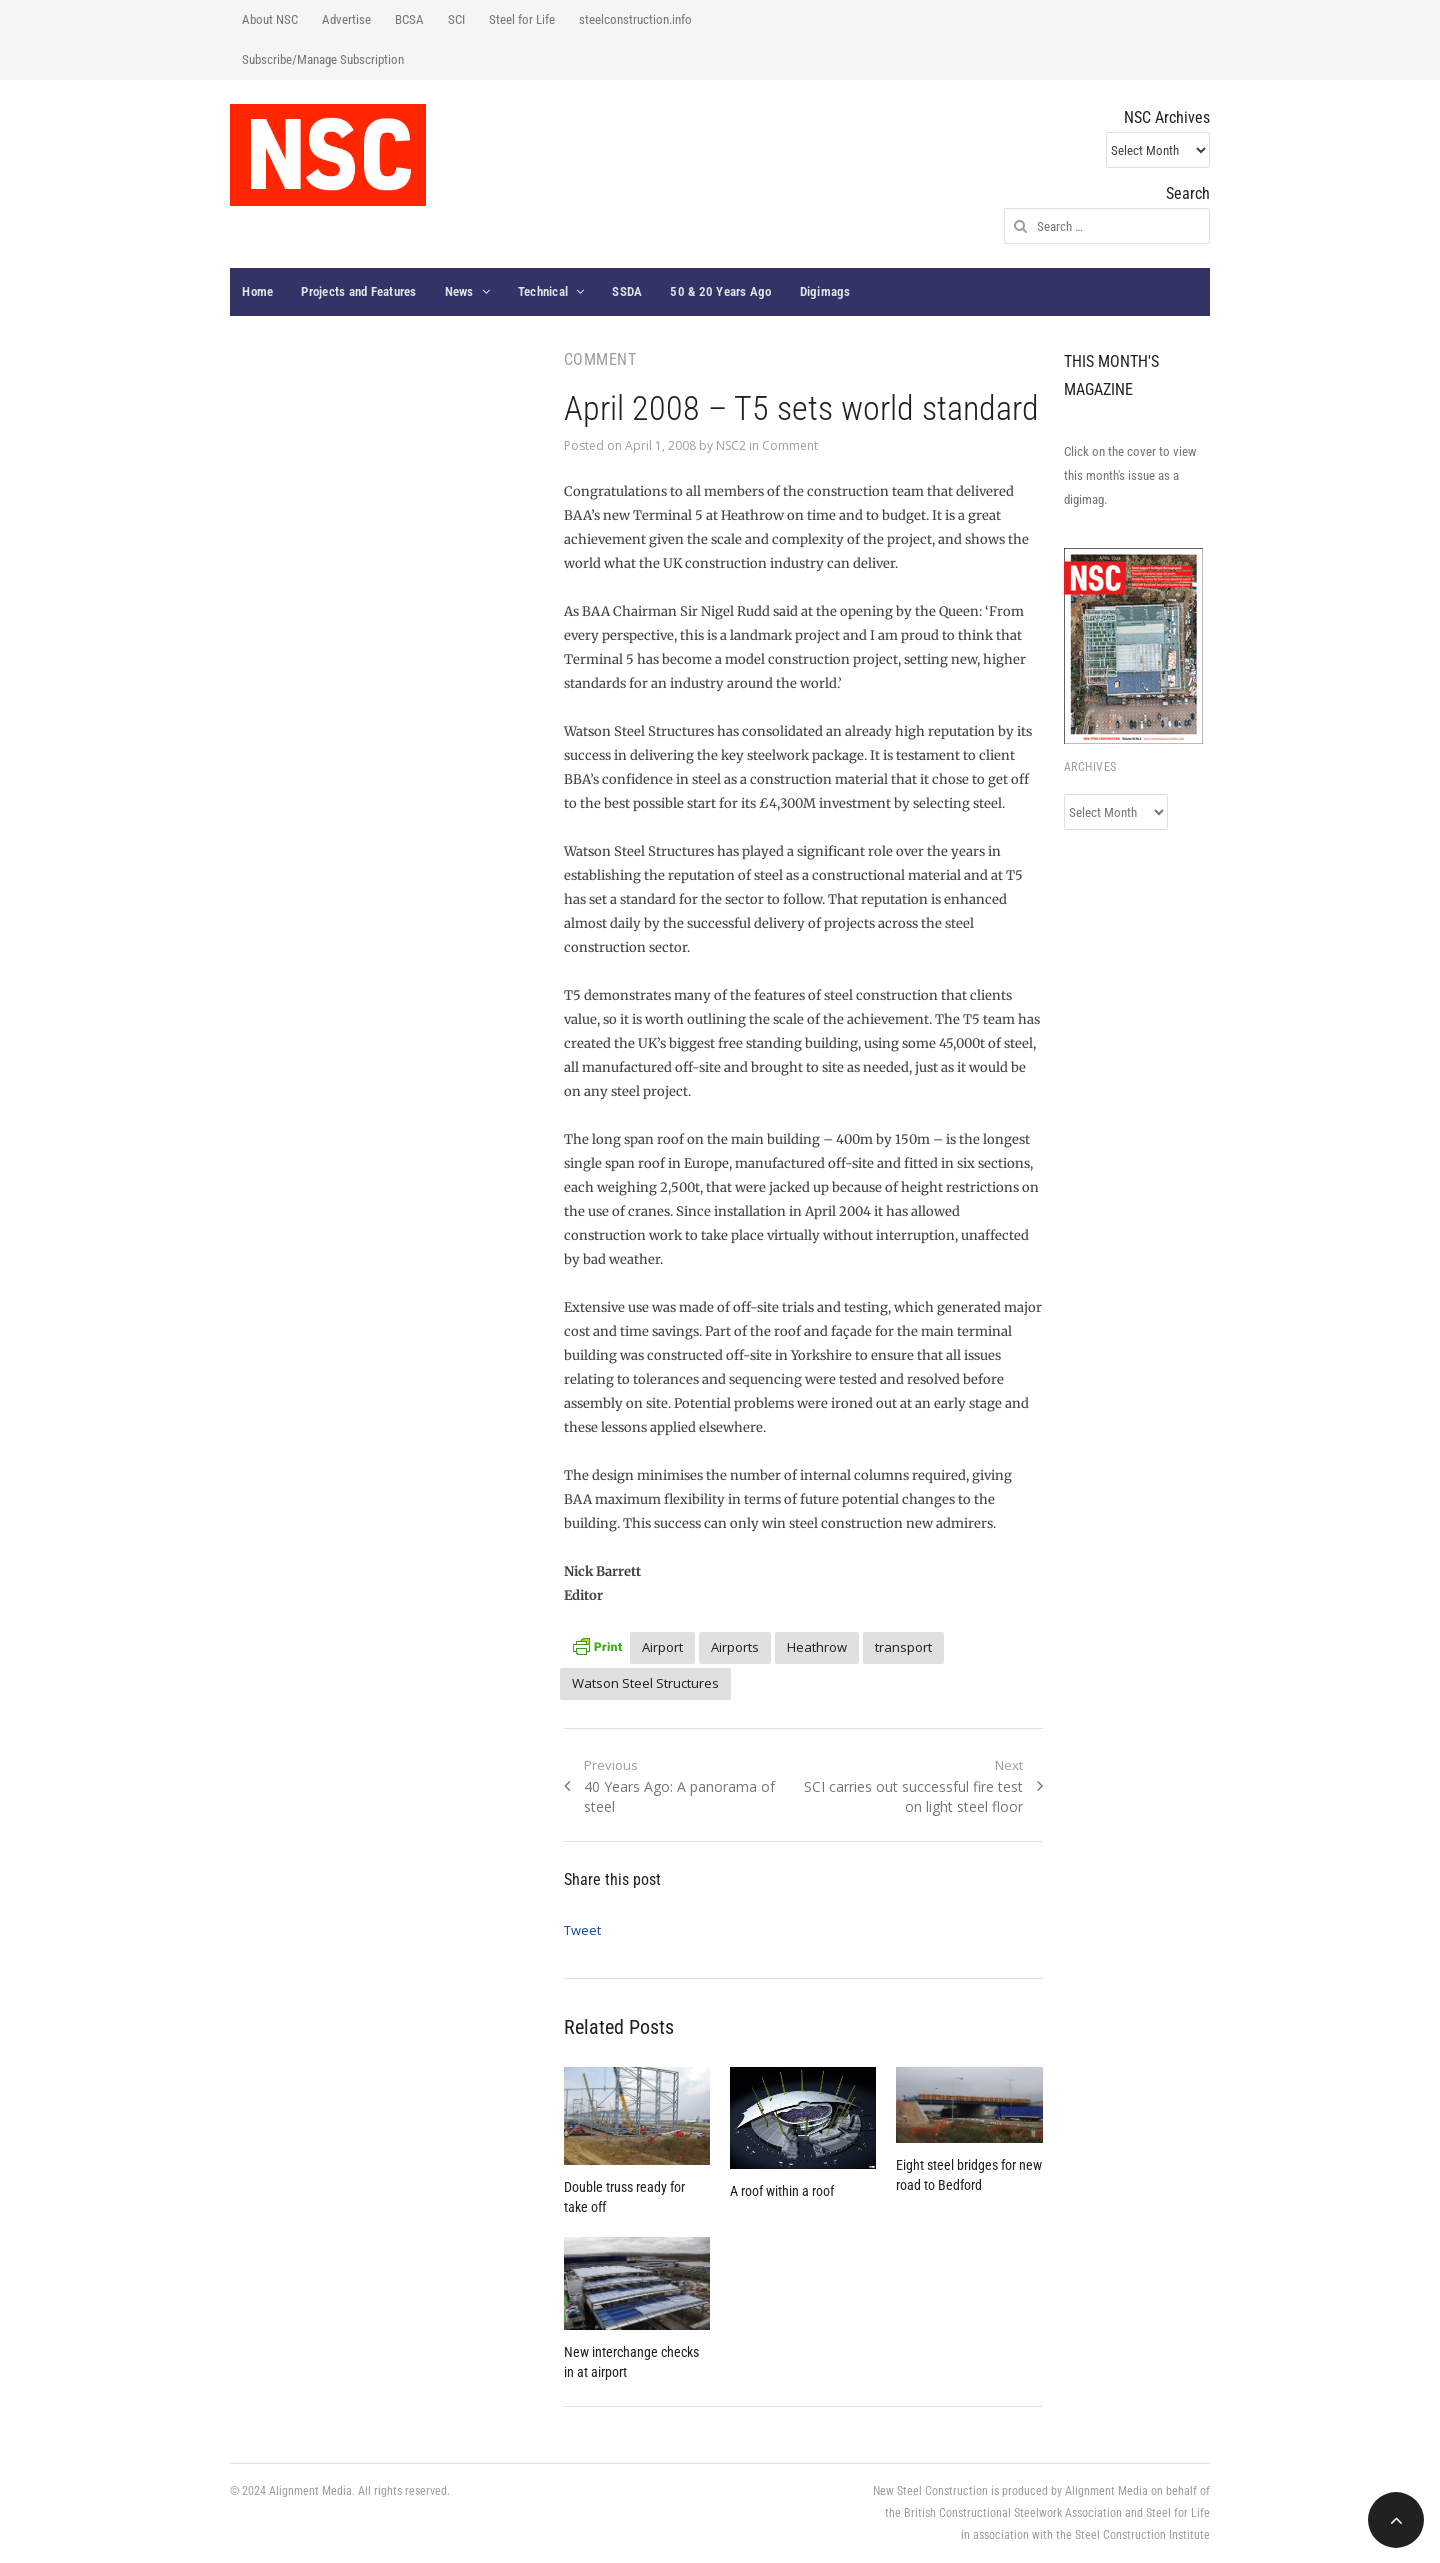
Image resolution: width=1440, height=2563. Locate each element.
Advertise (346, 19)
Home (257, 291)
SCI (456, 19)
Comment (790, 445)
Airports (735, 1647)
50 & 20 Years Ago (720, 291)
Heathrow (817, 1647)
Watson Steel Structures (645, 1683)
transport (903, 1647)
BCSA (409, 19)
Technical (543, 291)
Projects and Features (358, 291)
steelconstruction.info (635, 19)
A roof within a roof (782, 2191)
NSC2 (731, 445)
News (459, 291)
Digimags (825, 291)
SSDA (627, 291)
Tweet (582, 1930)
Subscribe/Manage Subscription (323, 59)
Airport (662, 1647)
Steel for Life (522, 19)
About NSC (270, 19)
